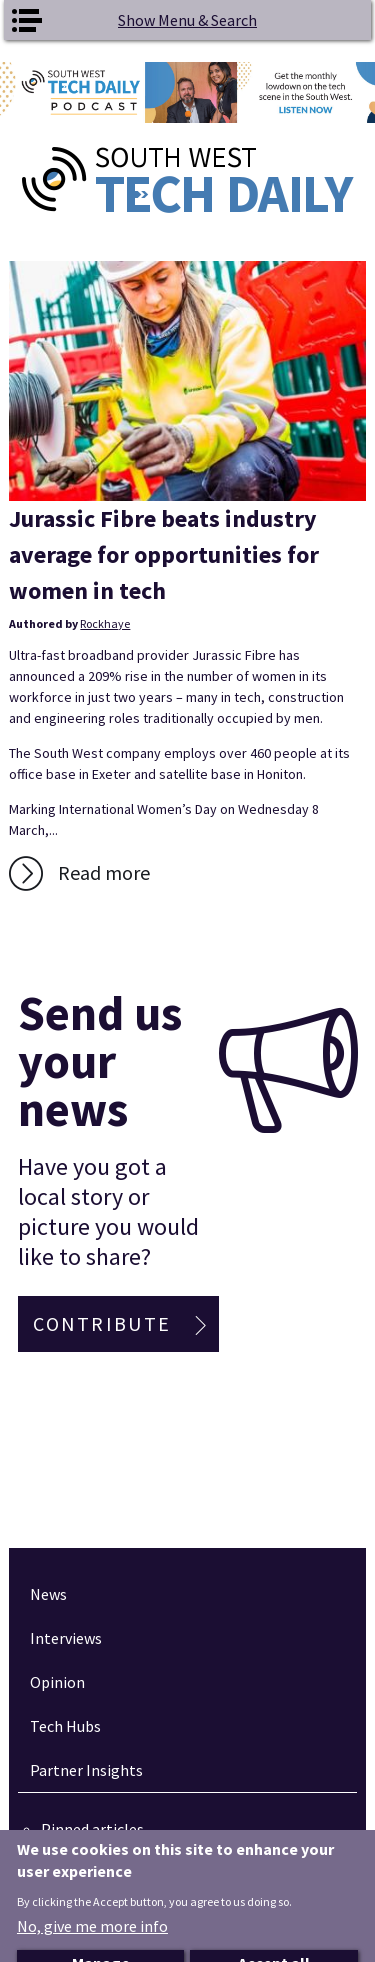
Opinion (57, 1682)
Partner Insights (86, 1770)
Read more (104, 872)
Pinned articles (92, 1829)
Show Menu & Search (187, 20)
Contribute (102, 1323)
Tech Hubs (65, 1726)
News (48, 1594)
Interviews (66, 1638)
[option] (187, 92)
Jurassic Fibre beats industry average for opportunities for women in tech (164, 554)
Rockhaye (105, 623)
